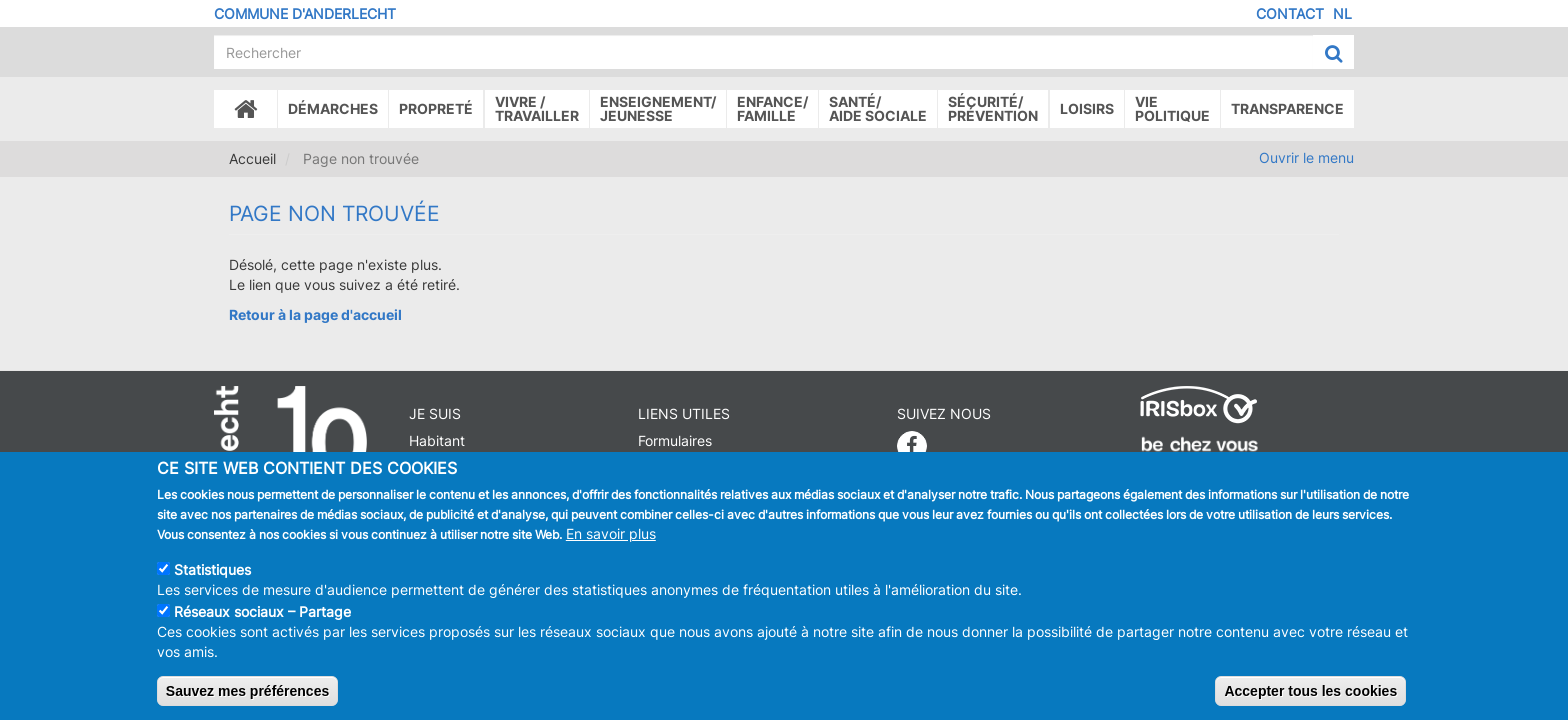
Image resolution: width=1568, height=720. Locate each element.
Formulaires (675, 440)
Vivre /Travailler (537, 108)
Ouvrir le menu (1306, 157)
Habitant (437, 440)
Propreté (436, 108)
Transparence (1287, 108)
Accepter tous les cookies (1310, 691)
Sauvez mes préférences (247, 691)
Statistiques (212, 569)
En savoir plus (611, 533)
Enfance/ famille (772, 108)
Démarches (333, 108)
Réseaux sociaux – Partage (262, 611)
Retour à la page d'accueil (315, 314)
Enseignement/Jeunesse (658, 108)
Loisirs (1087, 108)
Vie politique (1172, 108)
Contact (1290, 13)
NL (1342, 13)
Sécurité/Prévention (993, 108)
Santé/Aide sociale (878, 108)
